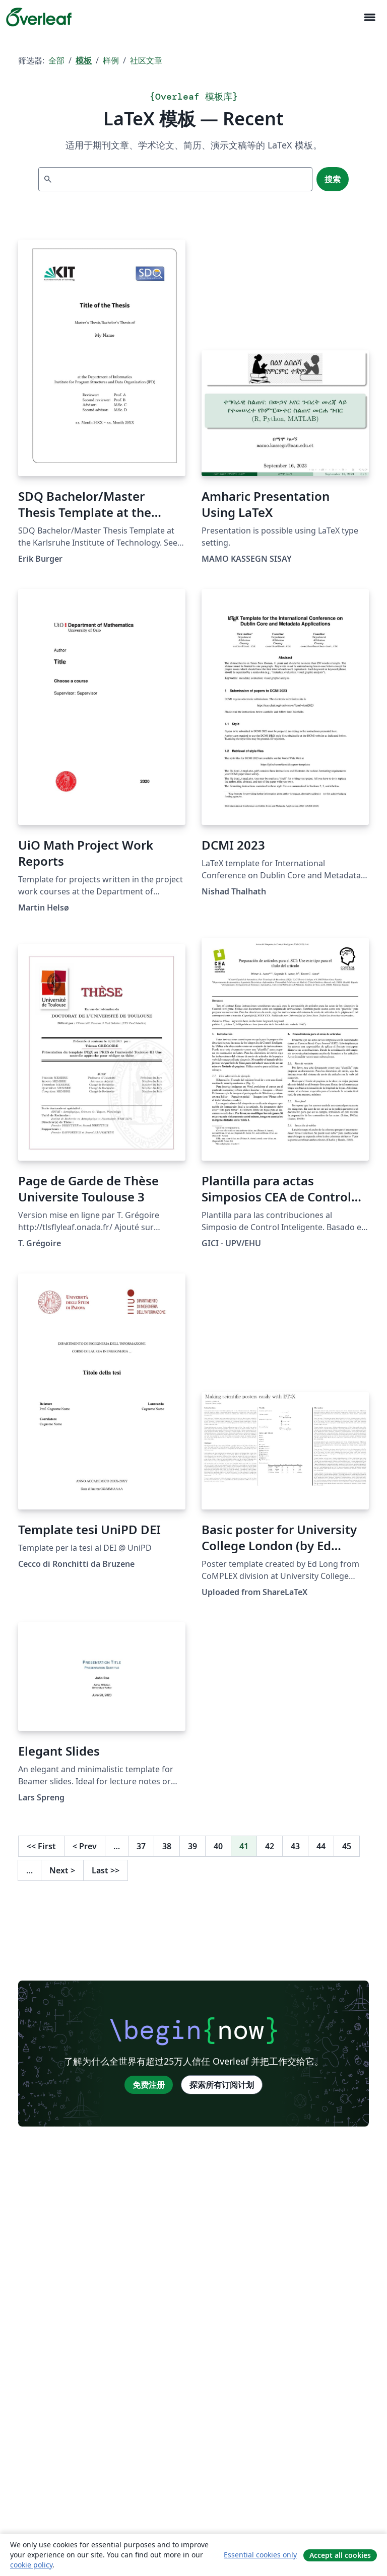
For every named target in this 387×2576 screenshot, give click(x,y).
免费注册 (149, 2084)
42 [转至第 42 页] (269, 1846)
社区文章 (146, 60)
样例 (111, 60)
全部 (56, 60)
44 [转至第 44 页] (321, 1846)
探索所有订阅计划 (221, 2084)
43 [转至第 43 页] (295, 1846)
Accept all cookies (340, 2555)
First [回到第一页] (41, 1846)
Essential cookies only (260, 2554)
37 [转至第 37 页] (141, 1846)
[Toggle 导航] (369, 17)
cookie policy (31, 2564)
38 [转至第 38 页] (166, 1846)
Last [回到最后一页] (105, 1870)
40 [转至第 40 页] (218, 1846)
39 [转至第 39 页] (192, 1846)
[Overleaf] (39, 17)
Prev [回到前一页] (85, 1846)
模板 (84, 60)
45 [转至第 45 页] (346, 1846)
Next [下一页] (62, 1870)
